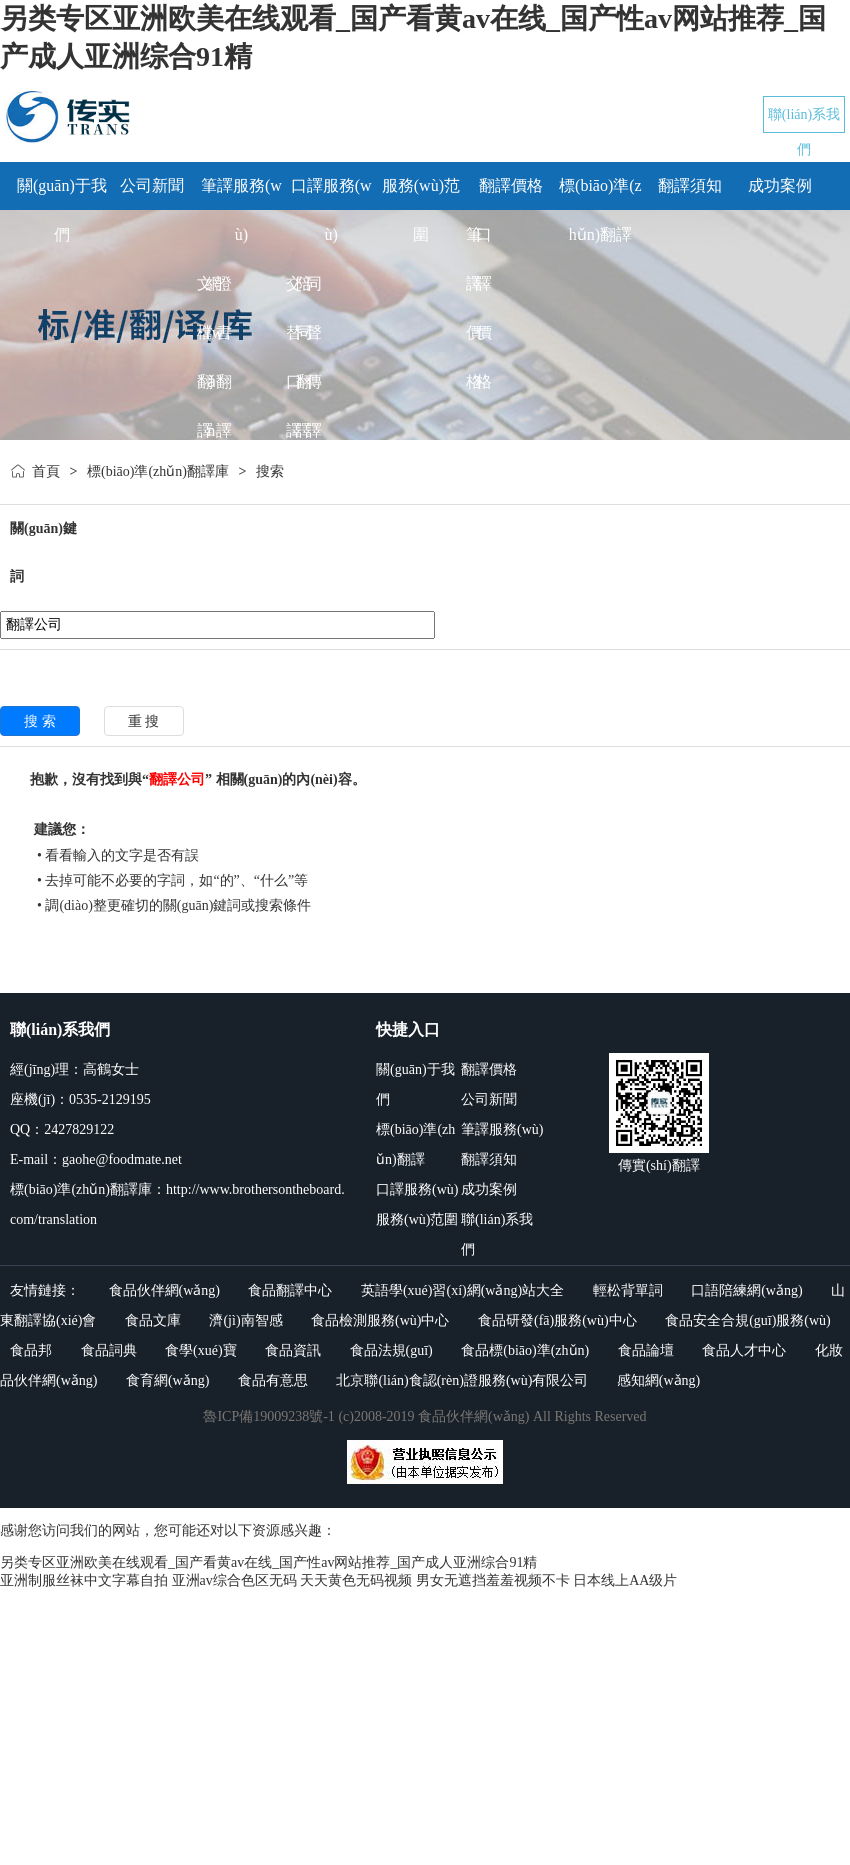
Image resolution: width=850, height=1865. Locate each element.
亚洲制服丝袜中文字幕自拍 (84, 1580)
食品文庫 (153, 1320)
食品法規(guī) (391, 1350)
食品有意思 (273, 1380)
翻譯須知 (690, 185)
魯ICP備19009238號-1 (268, 1416)
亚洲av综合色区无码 (234, 1580)
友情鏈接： (45, 1290)
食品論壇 (646, 1350)
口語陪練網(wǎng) (746, 1290)
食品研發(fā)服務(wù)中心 (557, 1320)
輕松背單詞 (628, 1290)
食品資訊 (293, 1350)
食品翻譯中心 (290, 1290)
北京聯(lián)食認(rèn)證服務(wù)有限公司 (462, 1380)
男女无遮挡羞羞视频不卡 (493, 1580)
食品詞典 (109, 1350)
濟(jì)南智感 (245, 1320)
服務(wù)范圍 (417, 1219)
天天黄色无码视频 (356, 1580)
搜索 (270, 471)
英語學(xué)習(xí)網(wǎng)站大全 (462, 1290)
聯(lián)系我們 (497, 1234)
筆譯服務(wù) (502, 1129)
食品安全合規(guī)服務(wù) (748, 1320)
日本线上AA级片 (625, 1580)
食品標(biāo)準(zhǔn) (525, 1350)
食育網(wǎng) (167, 1380)
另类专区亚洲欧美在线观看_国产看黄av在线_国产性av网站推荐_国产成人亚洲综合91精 (268, 1562)
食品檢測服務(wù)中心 (380, 1320)
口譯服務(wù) (417, 1189)
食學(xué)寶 (201, 1350)
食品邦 (31, 1350)
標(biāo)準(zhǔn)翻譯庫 (158, 471)
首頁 (46, 471)
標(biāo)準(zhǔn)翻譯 (415, 1144)
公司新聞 (152, 185)
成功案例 (780, 185)
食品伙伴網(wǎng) (164, 1290)
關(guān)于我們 (415, 1084)
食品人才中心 (744, 1350)
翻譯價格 (511, 185)
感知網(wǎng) (658, 1380)
